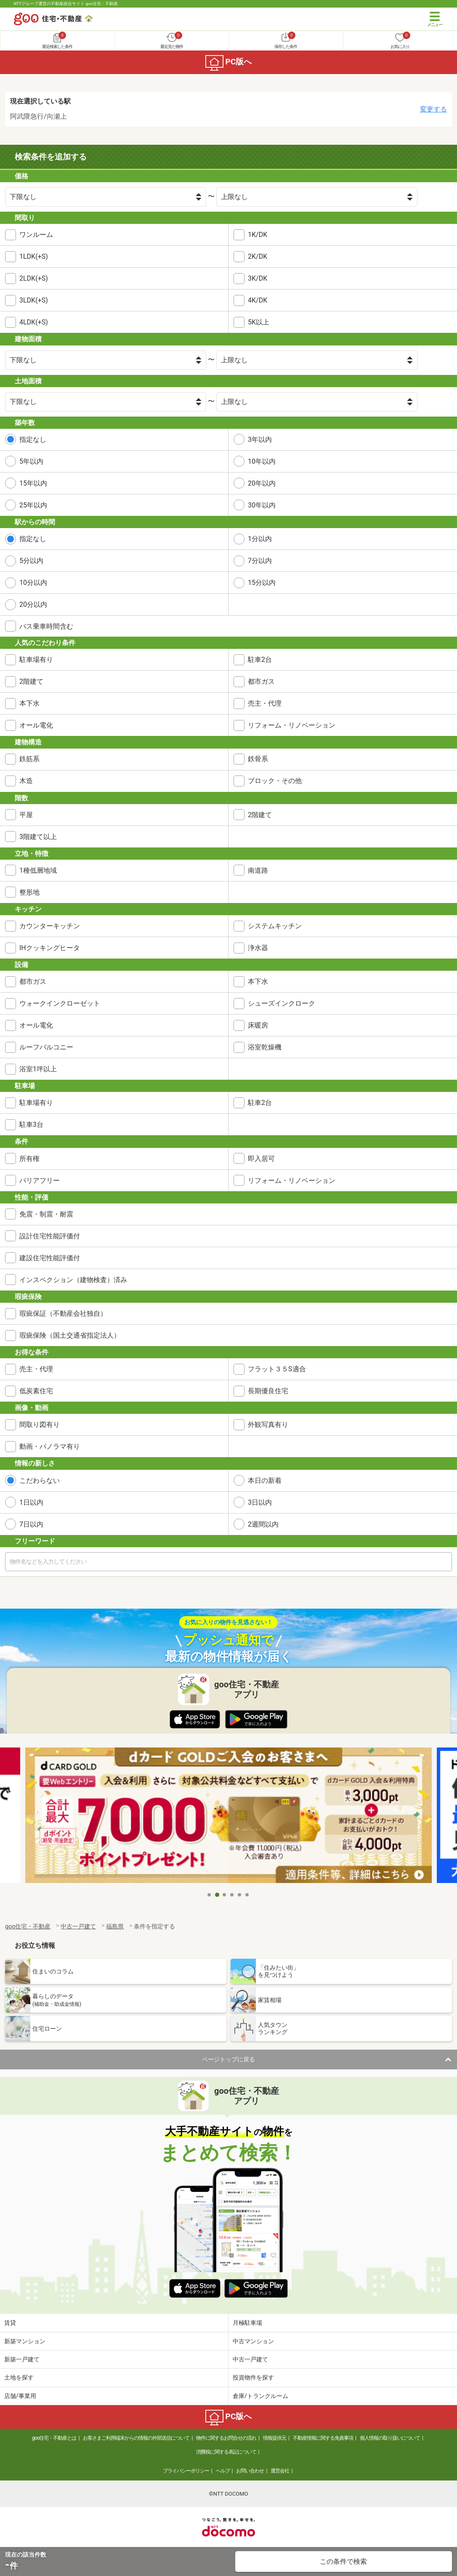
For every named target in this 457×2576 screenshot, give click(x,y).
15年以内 (33, 483)
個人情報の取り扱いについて (390, 2438)
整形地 (29, 892)
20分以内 (33, 604)
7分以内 (260, 561)
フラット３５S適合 (277, 1369)
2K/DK (257, 256)
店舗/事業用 (20, 2396)
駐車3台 (31, 1125)
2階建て (31, 681)
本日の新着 (265, 1481)
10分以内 (33, 583)
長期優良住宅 (268, 1391)
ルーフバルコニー (46, 1047)
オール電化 (36, 725)
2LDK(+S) (33, 278)
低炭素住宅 (36, 1391)
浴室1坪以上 (38, 1069)
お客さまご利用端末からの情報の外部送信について (136, 2438)
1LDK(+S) (33, 256)
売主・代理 (265, 703)
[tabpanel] (228, 1817)
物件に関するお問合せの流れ (226, 2438)
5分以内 (31, 561)
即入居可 (261, 1159)
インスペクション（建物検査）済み (73, 1280)
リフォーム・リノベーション (291, 725)
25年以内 (33, 505)
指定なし (32, 439)
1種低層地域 (38, 870)
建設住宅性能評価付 (49, 1258)
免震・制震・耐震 (46, 1214)
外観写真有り (268, 1425)
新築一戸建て (22, 2359)
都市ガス (261, 681)
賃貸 (10, 2322)
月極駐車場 (247, 2322)
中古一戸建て (250, 2359)
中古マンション (253, 2341)
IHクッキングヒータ (49, 948)
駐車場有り (36, 660)
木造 (26, 781)
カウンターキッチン (49, 926)
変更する (433, 109)
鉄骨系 (258, 759)
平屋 (26, 815)
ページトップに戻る (228, 2059)
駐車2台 (260, 660)
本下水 (29, 703)
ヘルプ (223, 2471)
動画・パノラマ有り (49, 1446)
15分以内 (262, 583)
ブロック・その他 (275, 781)
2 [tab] (217, 1895)
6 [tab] (247, 1895)
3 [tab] (225, 1895)
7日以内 (31, 1524)
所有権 (29, 1159)
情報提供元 (274, 2438)
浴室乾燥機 (265, 1047)
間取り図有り (39, 1425)
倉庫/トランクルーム (260, 2396)
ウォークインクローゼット (59, 1003)
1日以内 (31, 1502)
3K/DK (257, 278)
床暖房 (258, 1025)
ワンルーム (36, 235)
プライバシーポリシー (186, 2471)
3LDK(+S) (33, 300)
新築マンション (24, 2341)
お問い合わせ (250, 2471)
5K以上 (258, 322)
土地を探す (19, 2377)
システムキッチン (275, 926)
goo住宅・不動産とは (54, 2438)
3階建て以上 (38, 837)
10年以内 (262, 461)
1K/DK (257, 235)
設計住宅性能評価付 (49, 1236)
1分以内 (260, 539)
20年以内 (262, 483)
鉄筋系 (29, 759)
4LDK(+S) (33, 322)
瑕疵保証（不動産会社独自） (63, 1313)
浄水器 (258, 948)
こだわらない (39, 1481)
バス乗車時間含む (46, 626)
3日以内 (260, 1502)
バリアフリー (39, 1180)
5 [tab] (240, 1895)
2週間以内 (263, 1524)
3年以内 (260, 439)
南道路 (258, 870)
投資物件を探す (253, 2377)
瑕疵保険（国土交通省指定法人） (69, 1335)
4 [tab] (232, 1895)
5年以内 (31, 461)
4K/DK (257, 300)
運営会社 (280, 2471)
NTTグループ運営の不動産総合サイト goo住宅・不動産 (66, 3)
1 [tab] (209, 1895)
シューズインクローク (281, 1003)
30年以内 (262, 505)
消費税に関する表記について (226, 2452)
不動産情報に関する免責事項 (323, 2438)
